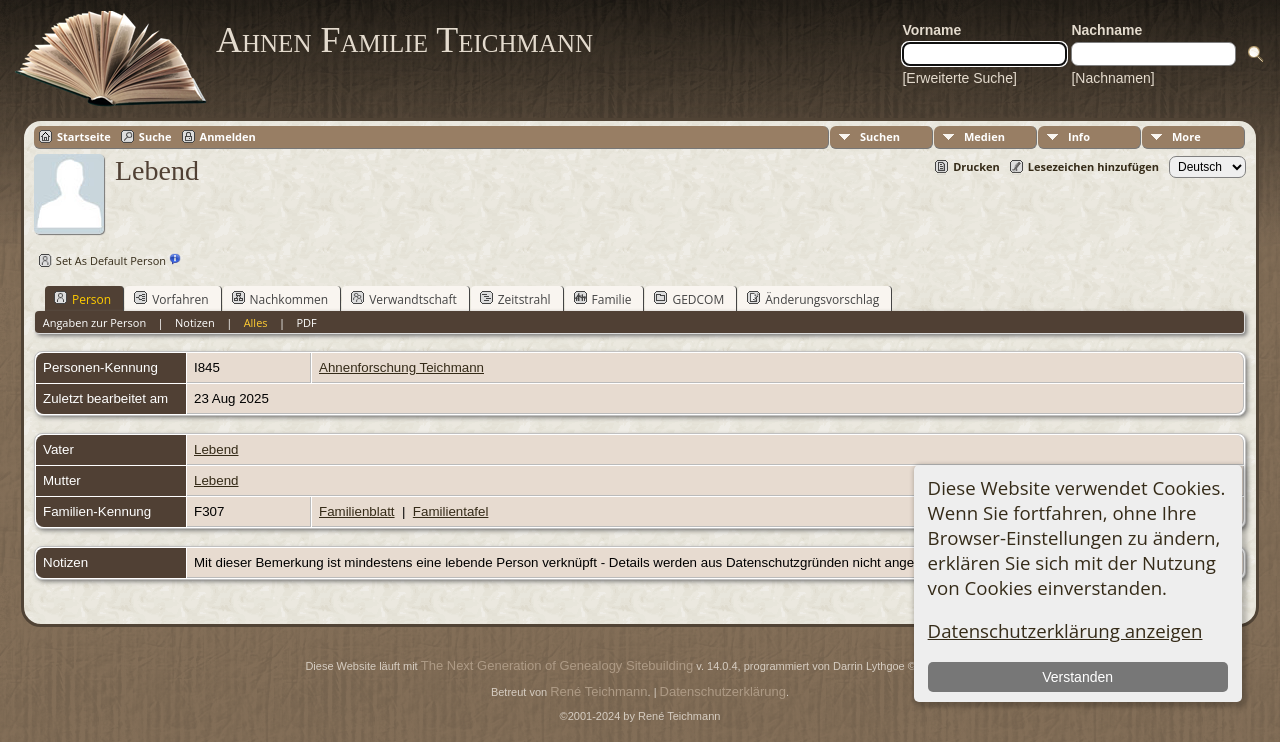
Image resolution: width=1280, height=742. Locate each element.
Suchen (880, 136)
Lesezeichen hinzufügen (1093, 166)
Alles (256, 322)
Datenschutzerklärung (723, 691)
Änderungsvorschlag (813, 299)
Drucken (976, 166)
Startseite (84, 136)
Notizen (195, 322)
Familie (603, 299)
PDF (306, 322)
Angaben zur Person (94, 322)
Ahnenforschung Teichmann (401, 367)
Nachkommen (280, 299)
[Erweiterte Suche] (959, 78)
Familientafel (451, 511)
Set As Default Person (100, 260)
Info (1079, 136)
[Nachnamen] (1112, 78)
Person (82, 299)
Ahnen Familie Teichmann (404, 40)
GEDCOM (689, 299)
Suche (155, 136)
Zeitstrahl (515, 299)
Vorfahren (171, 299)
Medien (984, 136)
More (1186, 136)
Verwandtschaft (404, 299)
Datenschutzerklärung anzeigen (1065, 630)
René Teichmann (598, 691)
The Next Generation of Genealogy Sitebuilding (557, 665)
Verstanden (1077, 677)
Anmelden (228, 136)
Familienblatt (357, 511)
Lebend (216, 449)
